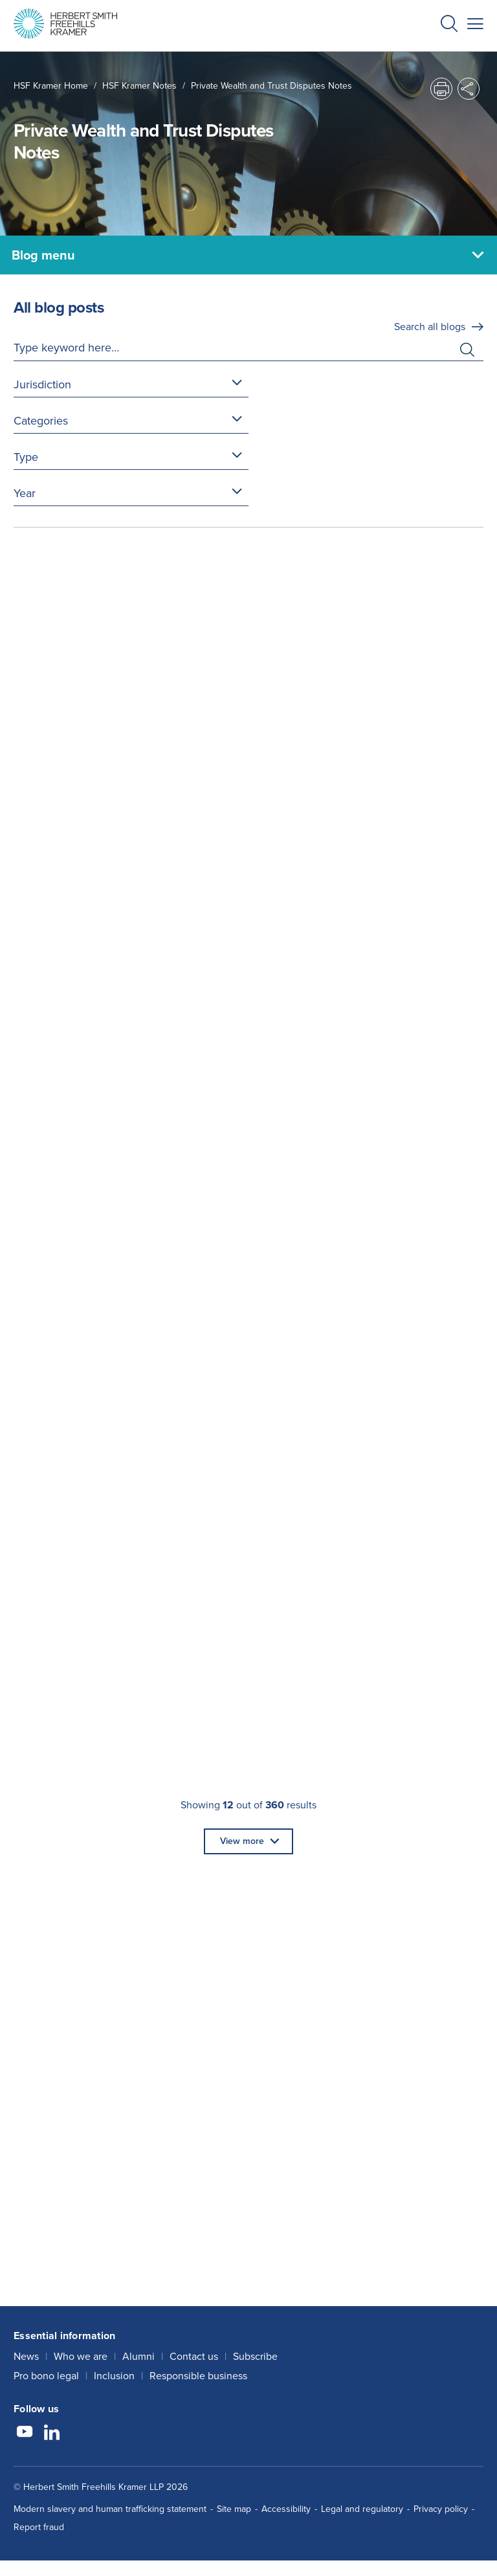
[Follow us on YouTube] (25, 2433)
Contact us (194, 2356)
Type (26, 457)
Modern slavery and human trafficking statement (110, 2509)
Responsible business (198, 2375)
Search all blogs (429, 326)
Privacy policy (441, 2509)
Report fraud (39, 2527)
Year (25, 493)
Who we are (80, 2356)
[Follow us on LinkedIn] (52, 2433)
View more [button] (242, 1841)
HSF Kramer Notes (139, 86)
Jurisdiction (42, 384)
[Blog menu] (248, 255)
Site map (234, 2509)
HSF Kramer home (51, 86)
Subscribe (255, 2356)
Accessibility (286, 2509)
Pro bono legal (46, 2375)
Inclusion (114, 2375)
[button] (449, 25)
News (26, 2356)
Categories (41, 420)
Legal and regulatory (362, 2509)
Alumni (138, 2356)
